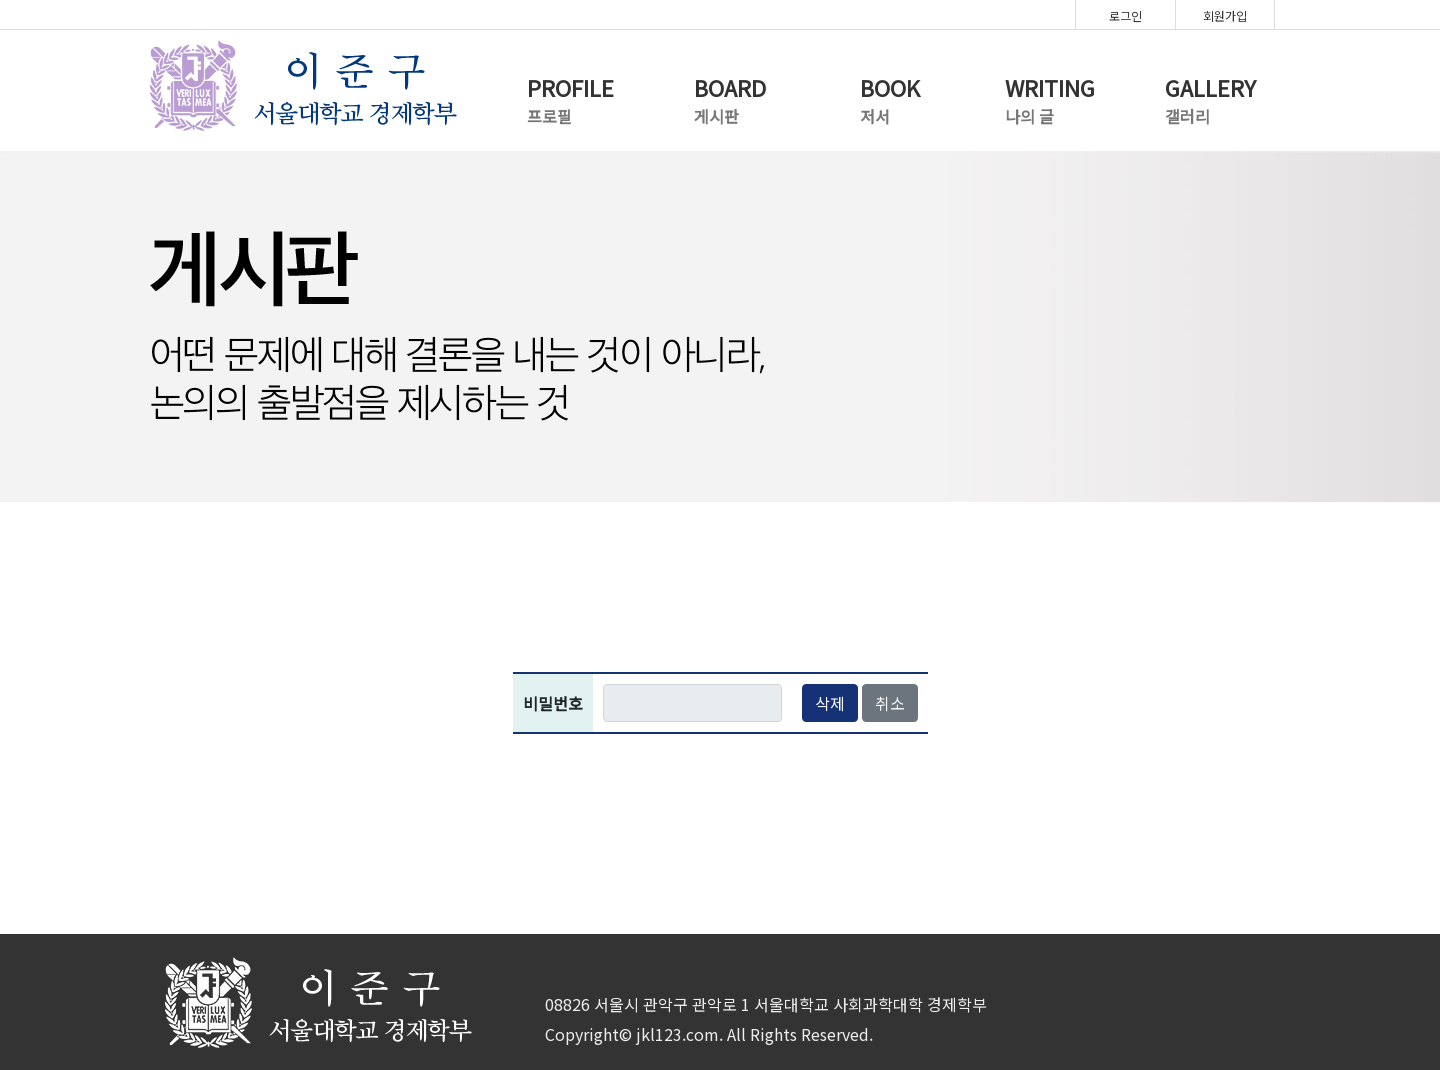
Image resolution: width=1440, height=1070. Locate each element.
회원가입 (1225, 15)
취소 (890, 703)
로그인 (1125, 15)
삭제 (830, 703)
